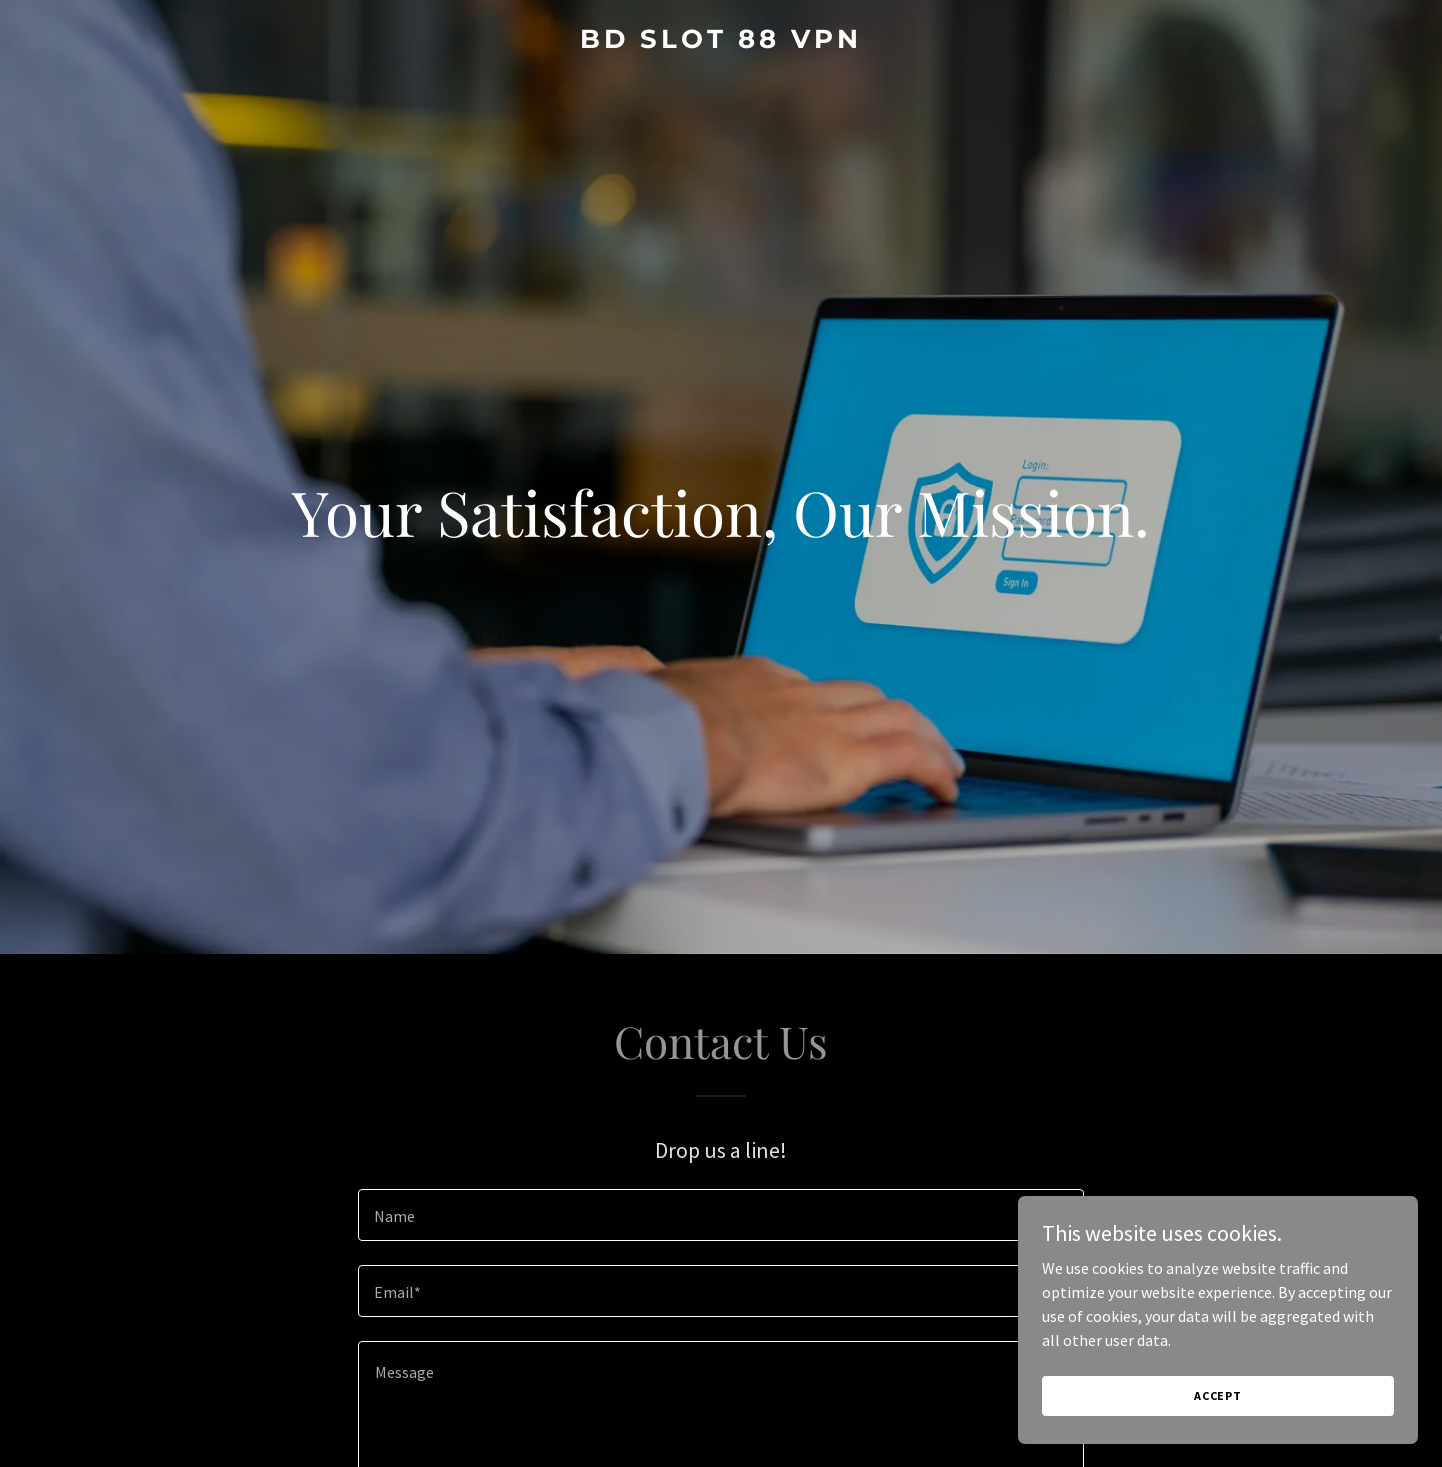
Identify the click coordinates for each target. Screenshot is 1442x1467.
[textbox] (720, 1215)
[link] (721, 42)
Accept (1218, 1395)
